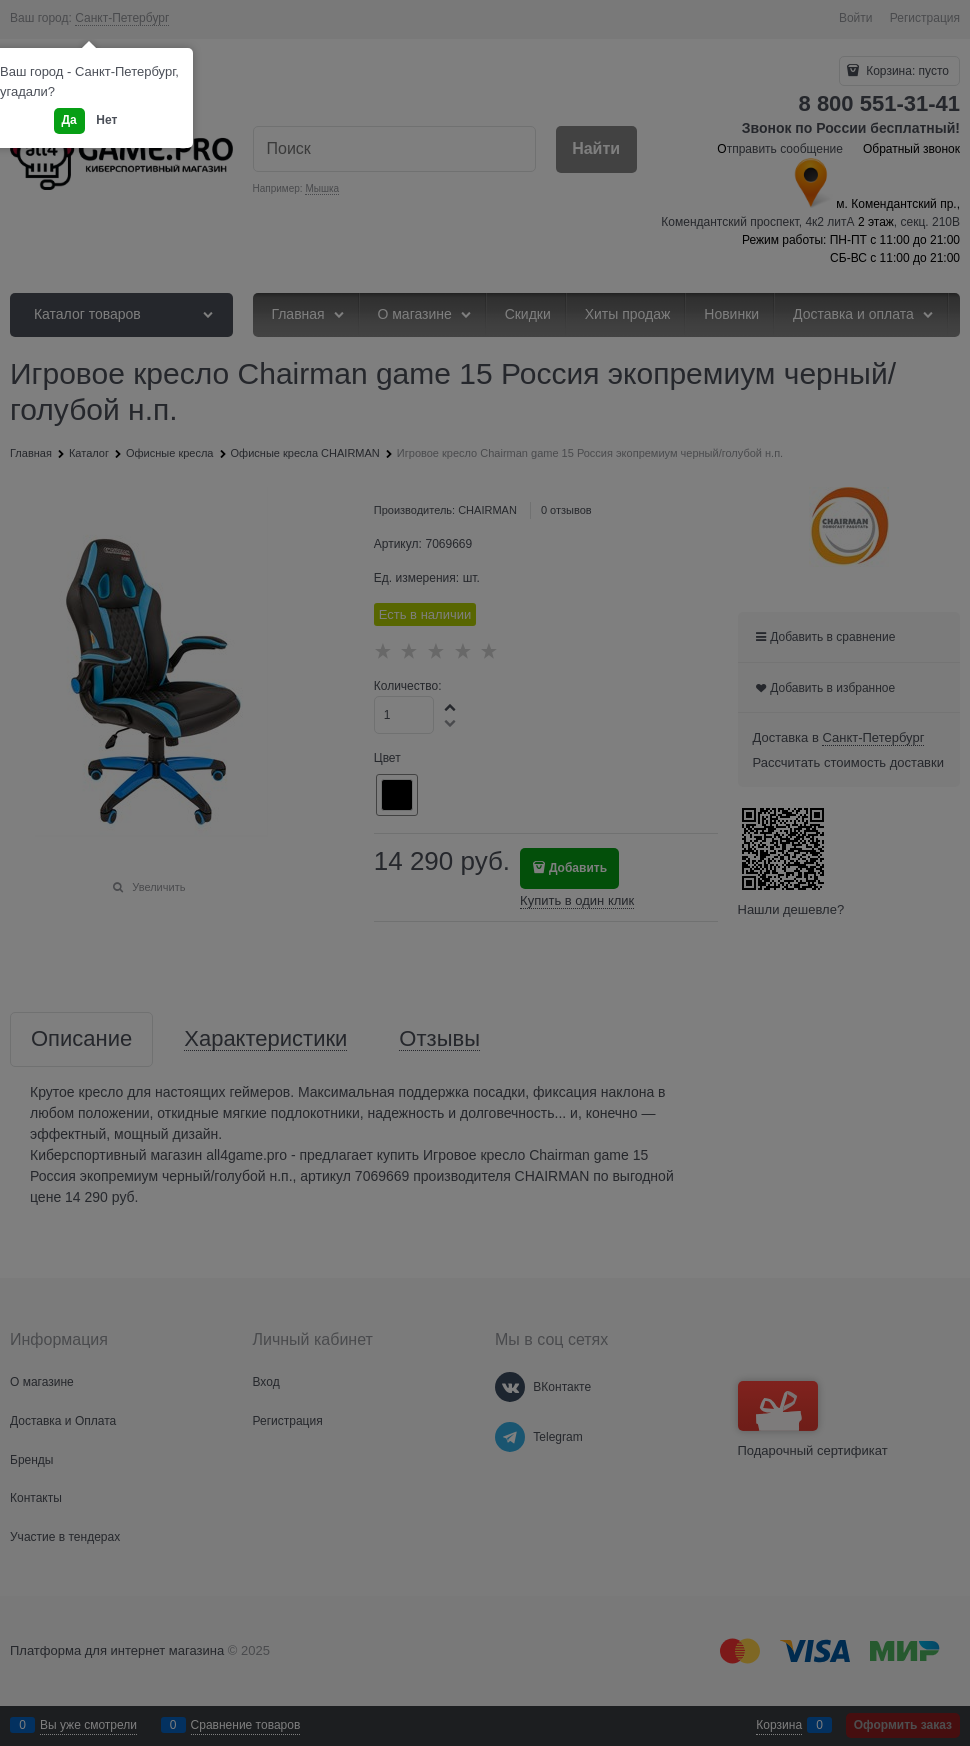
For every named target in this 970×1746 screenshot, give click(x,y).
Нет (106, 120)
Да (69, 120)
